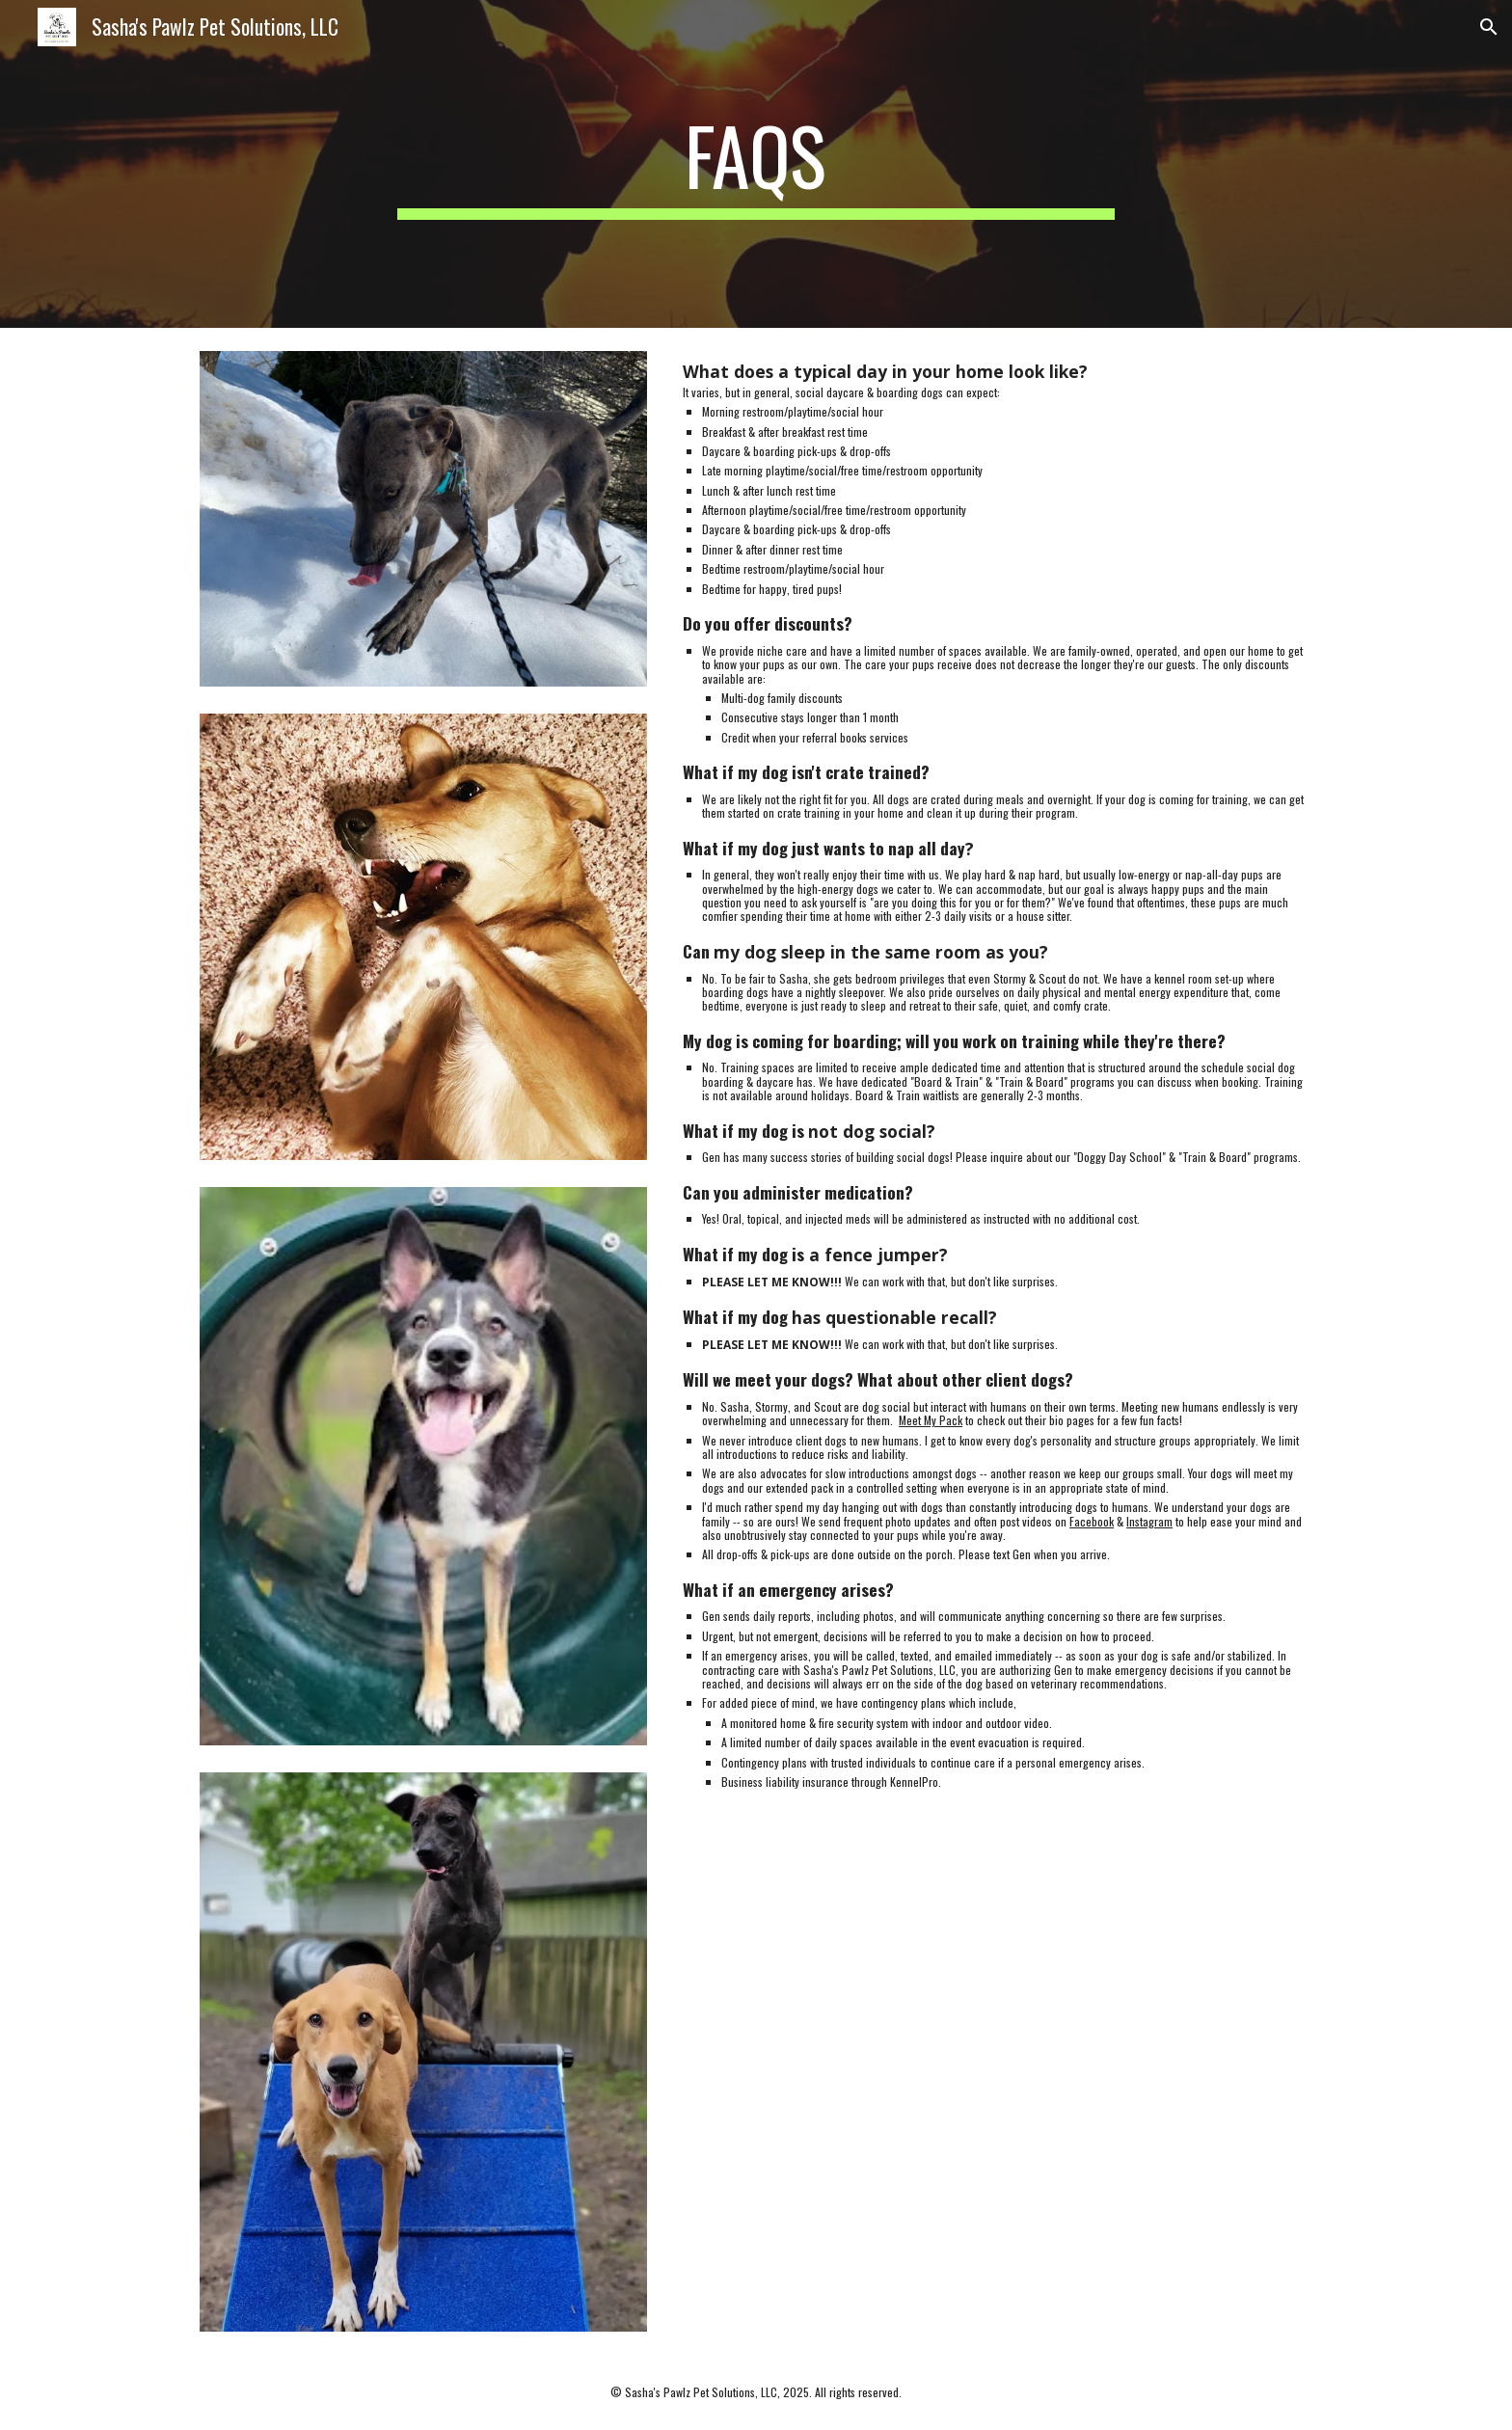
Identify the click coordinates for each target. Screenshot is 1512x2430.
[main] (756, 164)
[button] (1489, 27)
